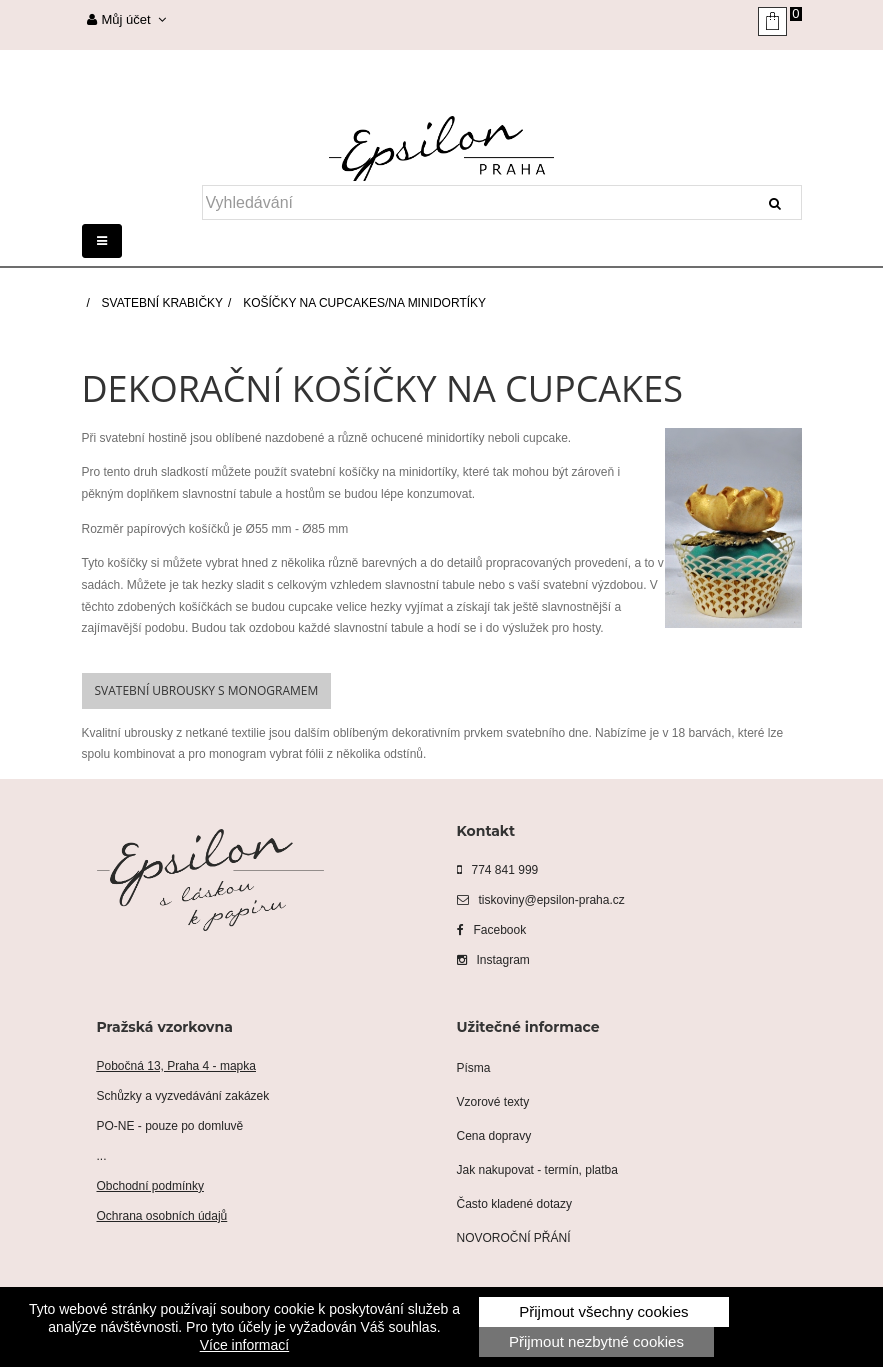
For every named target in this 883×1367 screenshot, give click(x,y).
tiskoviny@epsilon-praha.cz (541, 900)
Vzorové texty (493, 1102)
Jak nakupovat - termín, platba (537, 1170)
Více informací (244, 1345)
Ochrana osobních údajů (162, 1216)
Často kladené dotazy (514, 1204)
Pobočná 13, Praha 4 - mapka (176, 1066)
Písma (474, 1068)
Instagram (493, 960)
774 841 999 (498, 870)
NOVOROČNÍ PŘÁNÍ (514, 1238)
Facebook (492, 930)
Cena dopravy (494, 1136)
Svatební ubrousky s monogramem (207, 690)
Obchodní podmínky (150, 1186)
